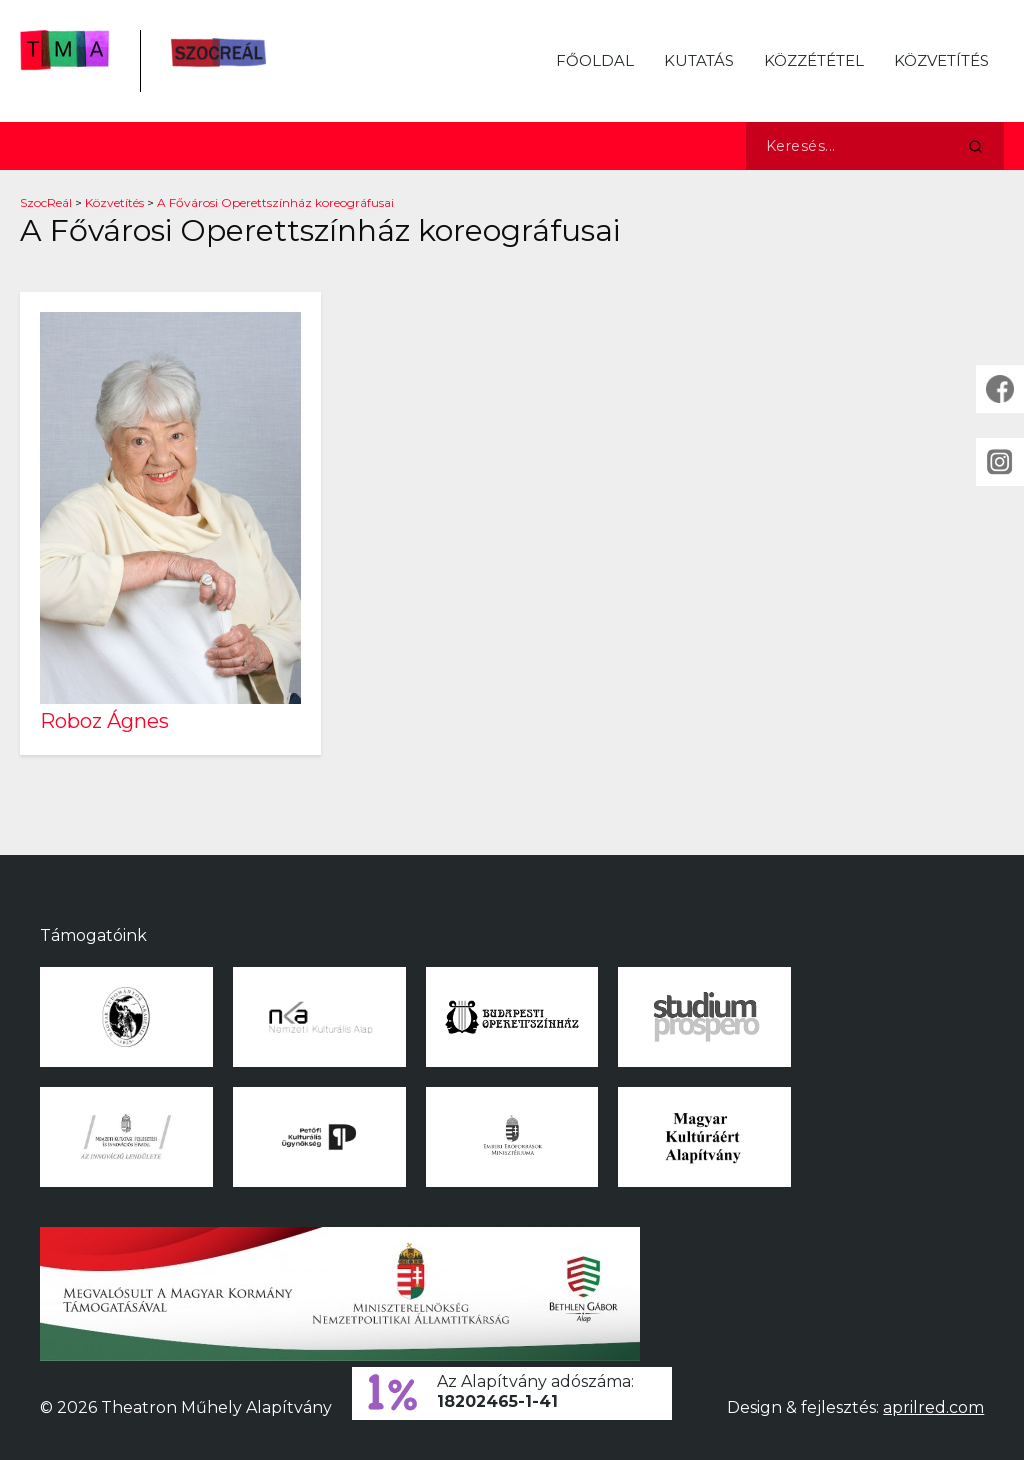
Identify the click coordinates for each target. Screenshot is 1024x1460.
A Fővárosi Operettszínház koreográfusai (275, 202)
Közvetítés (941, 60)
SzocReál (46, 202)
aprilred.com (933, 1407)
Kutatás (699, 60)
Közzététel (814, 60)
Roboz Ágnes (104, 721)
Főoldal (595, 60)
